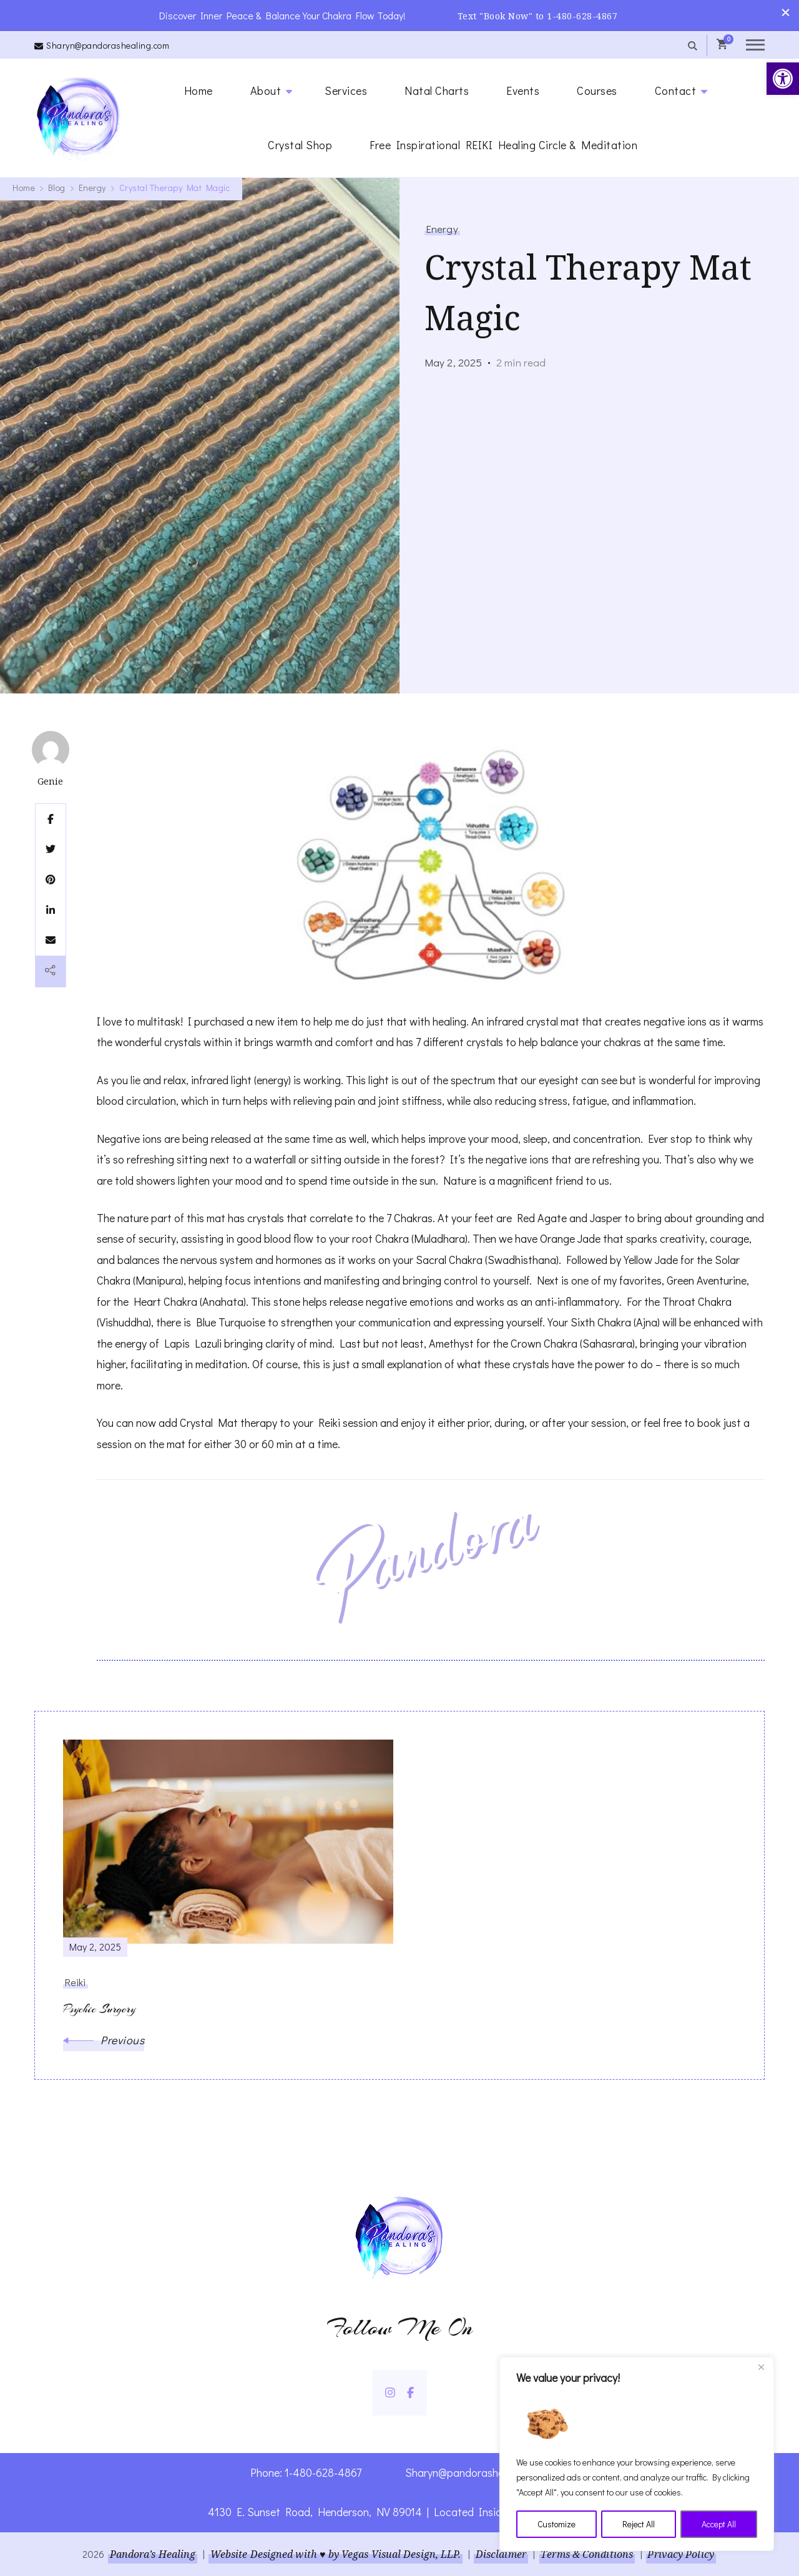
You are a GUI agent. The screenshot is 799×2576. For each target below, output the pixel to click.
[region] (636, 2454)
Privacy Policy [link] (682, 2554)
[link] (783, 78)
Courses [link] (597, 89)
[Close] (760, 2368)
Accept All (719, 2524)
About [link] (266, 89)
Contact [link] (676, 89)
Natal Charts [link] (436, 89)
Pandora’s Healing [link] (152, 2554)
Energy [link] (442, 228)
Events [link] (522, 89)
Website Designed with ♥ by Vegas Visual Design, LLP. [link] (335, 2554)
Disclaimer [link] (501, 2554)
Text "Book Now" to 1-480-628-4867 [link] (538, 15)
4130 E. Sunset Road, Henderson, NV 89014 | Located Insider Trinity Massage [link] (399, 2511)
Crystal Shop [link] (300, 144)
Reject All (638, 2524)
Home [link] (198, 89)
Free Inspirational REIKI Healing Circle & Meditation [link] (503, 144)
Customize (556, 2524)
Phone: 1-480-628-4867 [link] (306, 2472)
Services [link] (346, 89)
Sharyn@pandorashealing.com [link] (107, 45)
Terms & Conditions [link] (587, 2554)
